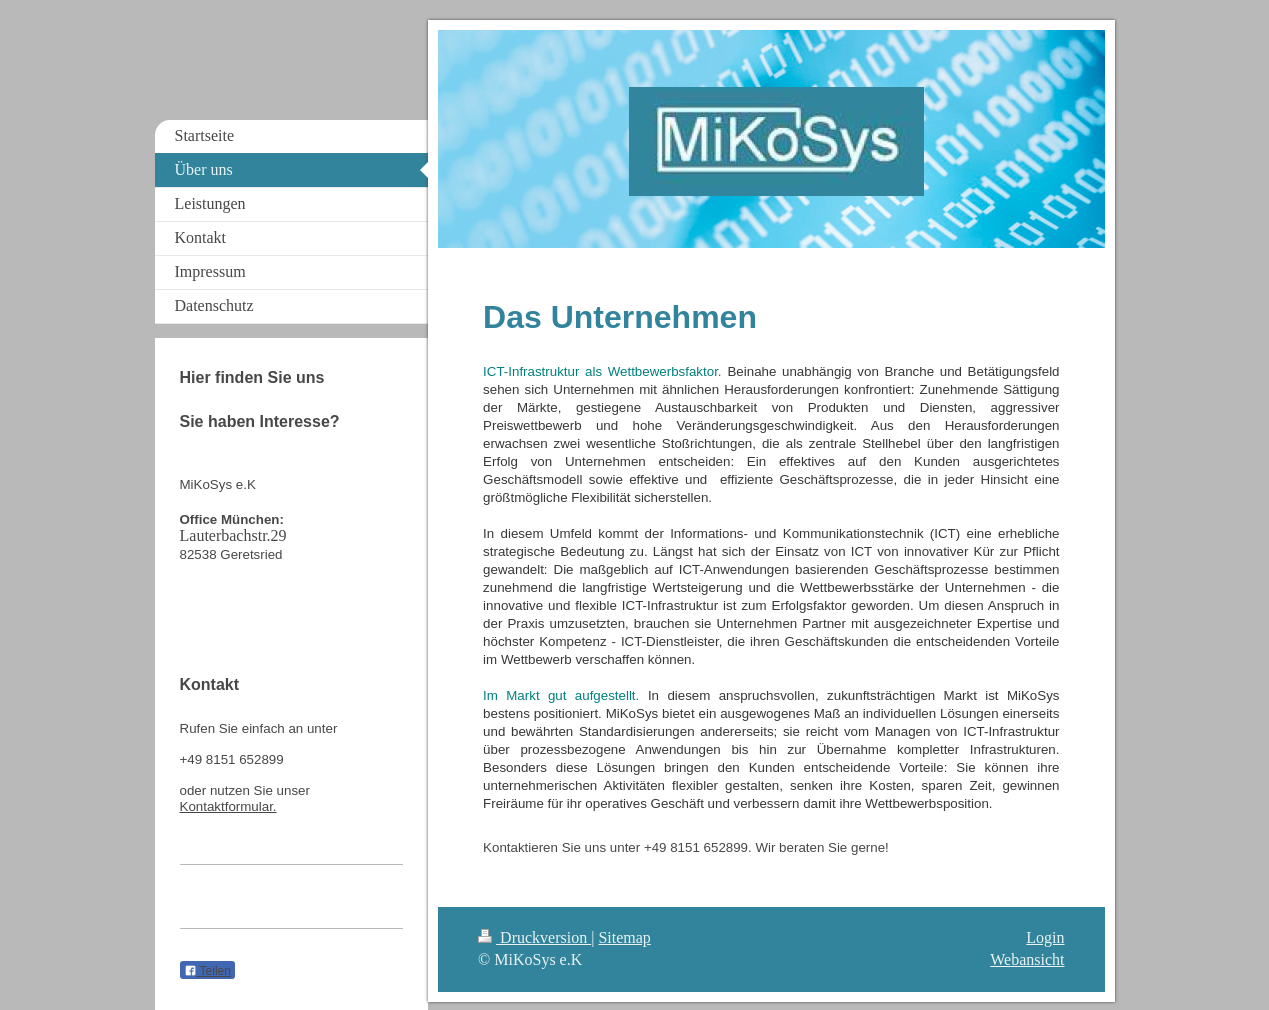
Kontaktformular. (228, 806)
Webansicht (1027, 959)
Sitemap (624, 937)
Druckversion (534, 937)
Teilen (207, 971)
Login (1045, 937)
